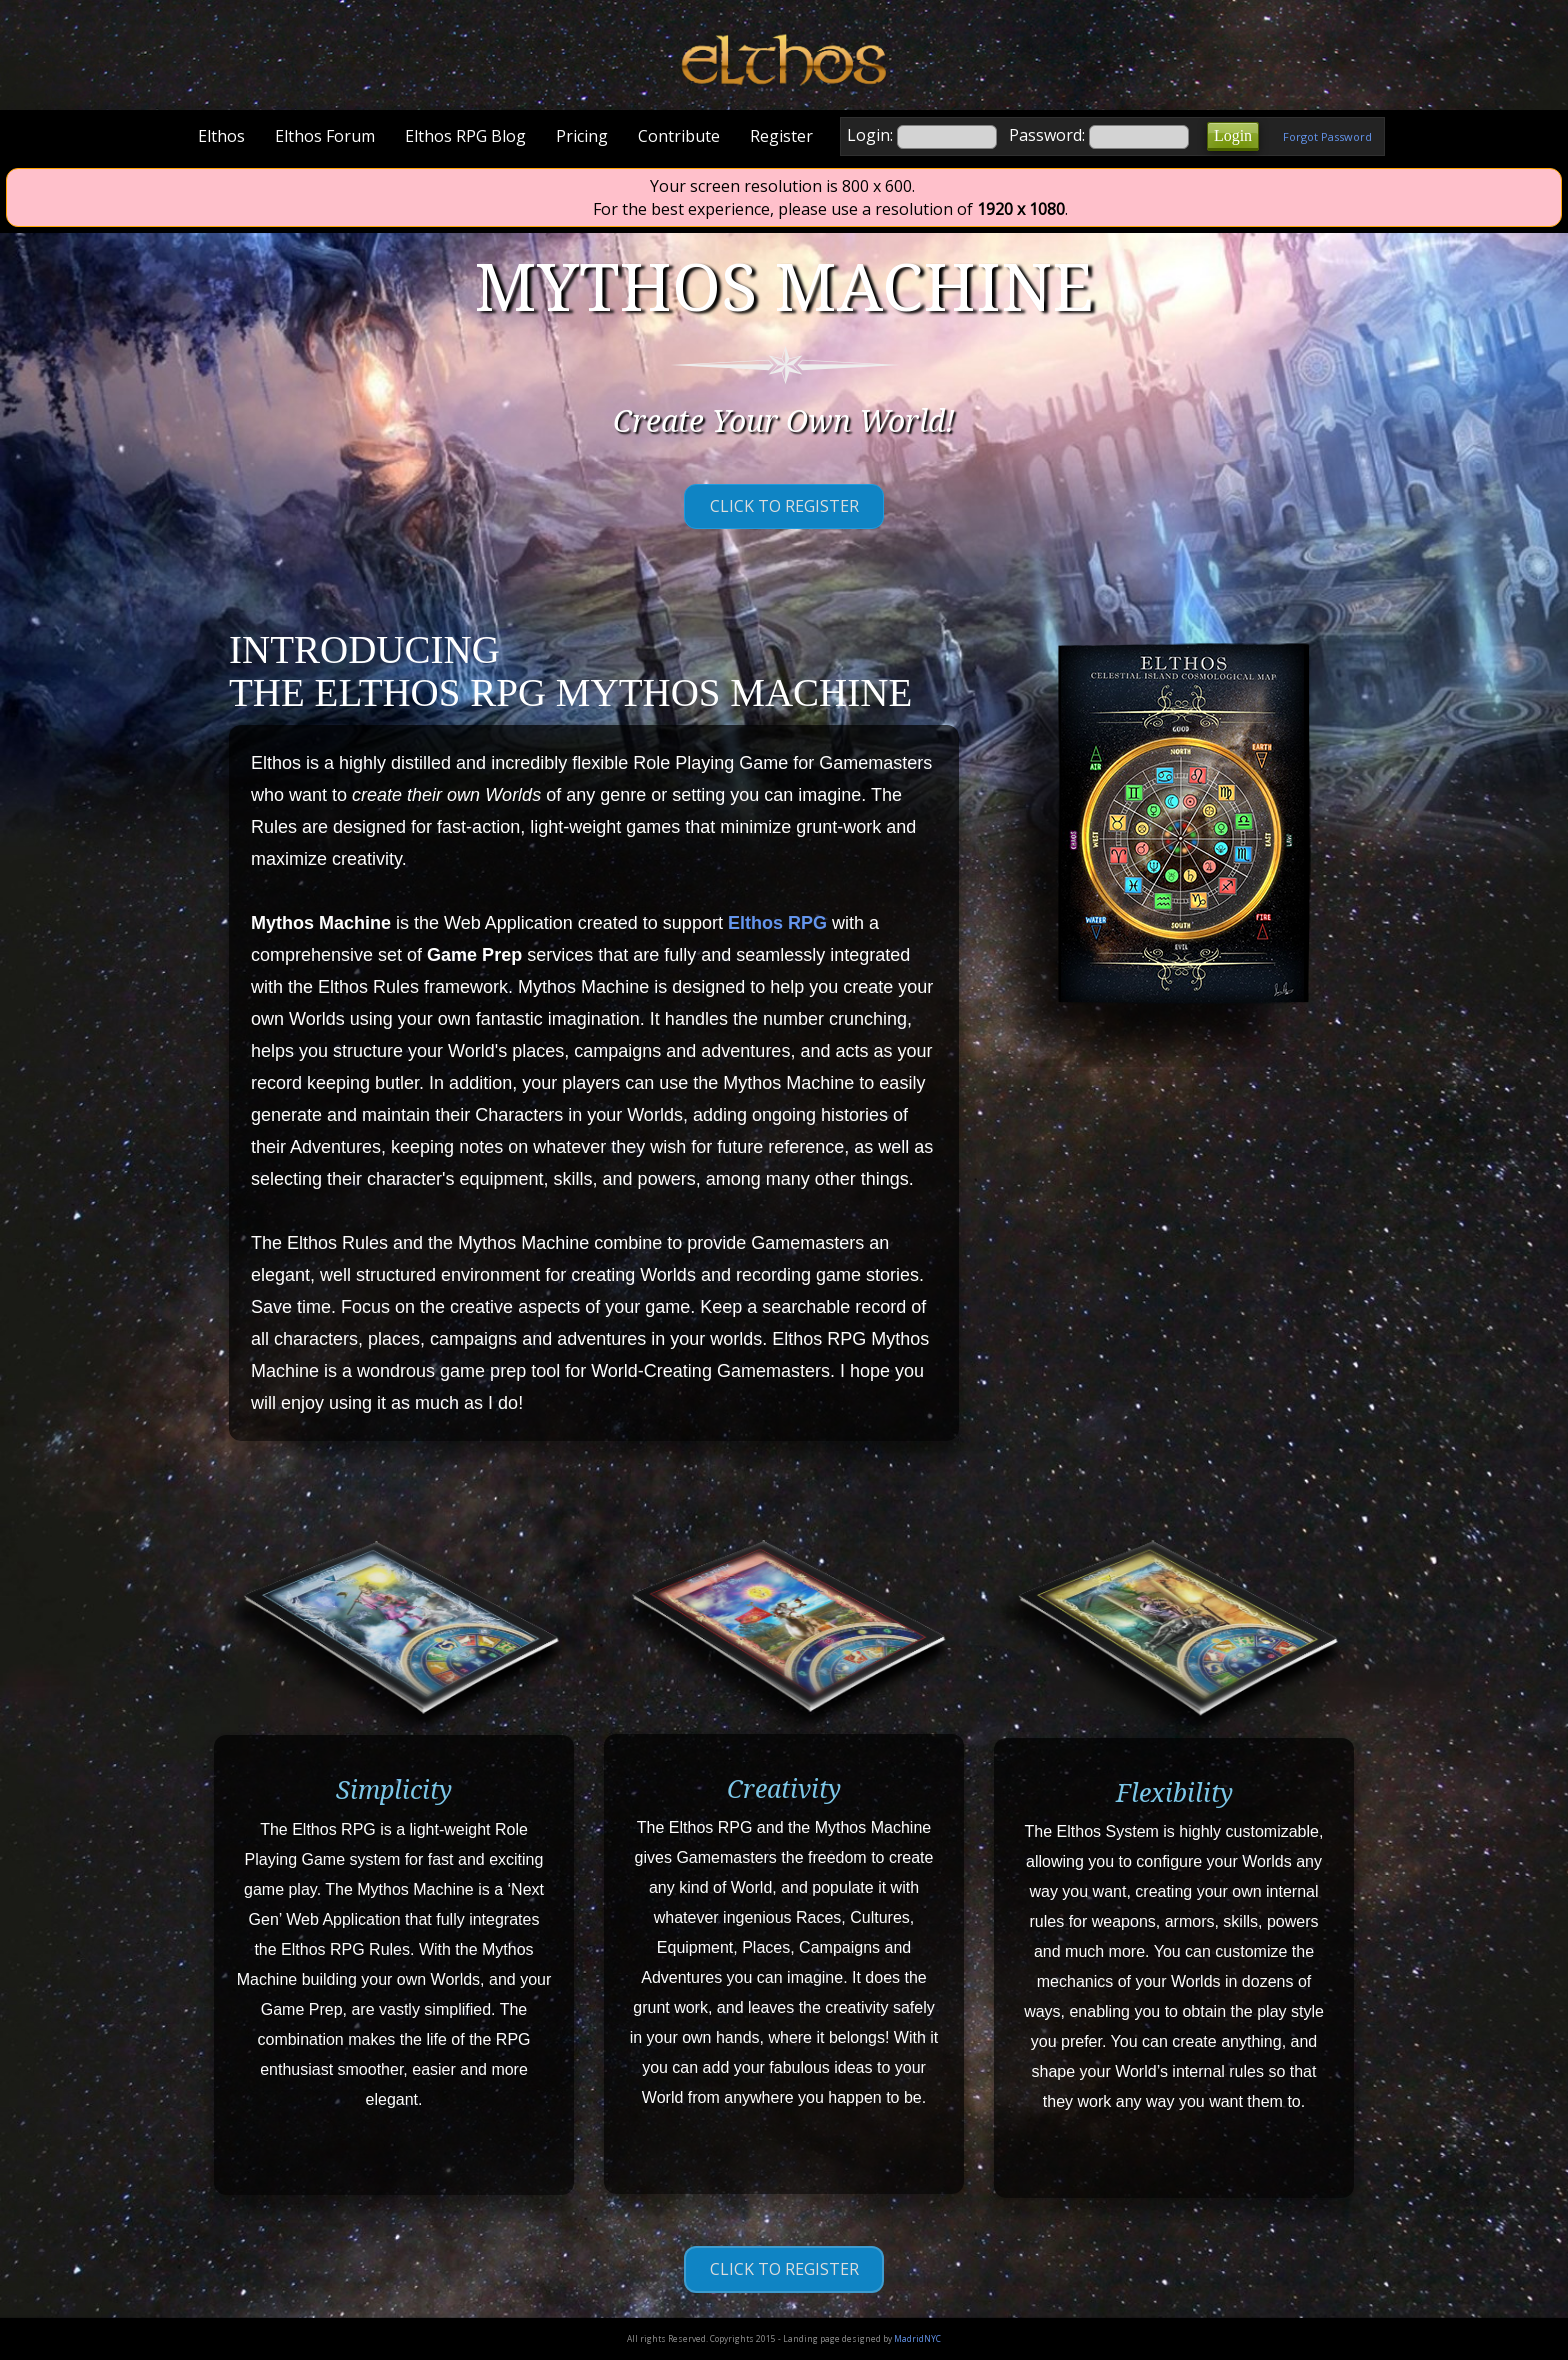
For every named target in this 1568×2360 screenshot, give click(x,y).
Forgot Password (1327, 136)
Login (1233, 135)
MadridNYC (917, 2338)
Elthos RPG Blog (465, 136)
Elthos (221, 136)
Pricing (582, 136)
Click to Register (784, 506)
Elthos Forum (325, 136)
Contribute (679, 136)
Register (781, 136)
